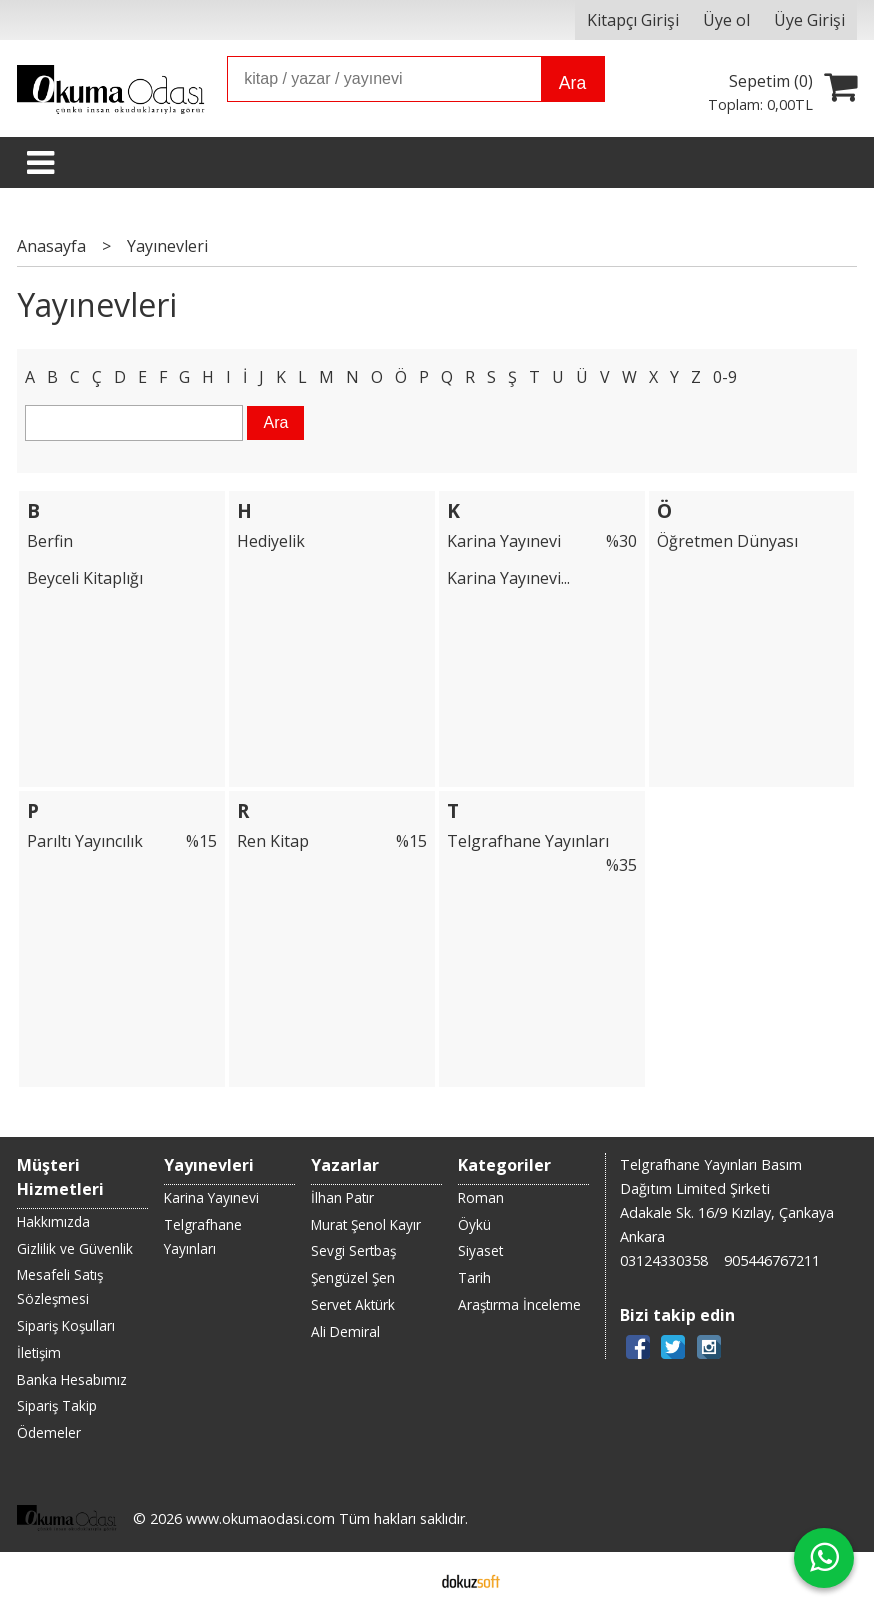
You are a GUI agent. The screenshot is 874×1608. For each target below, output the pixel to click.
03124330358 (664, 1260)
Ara (572, 83)
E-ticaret (405, 1580)
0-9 (725, 377)
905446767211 (772, 1260)
